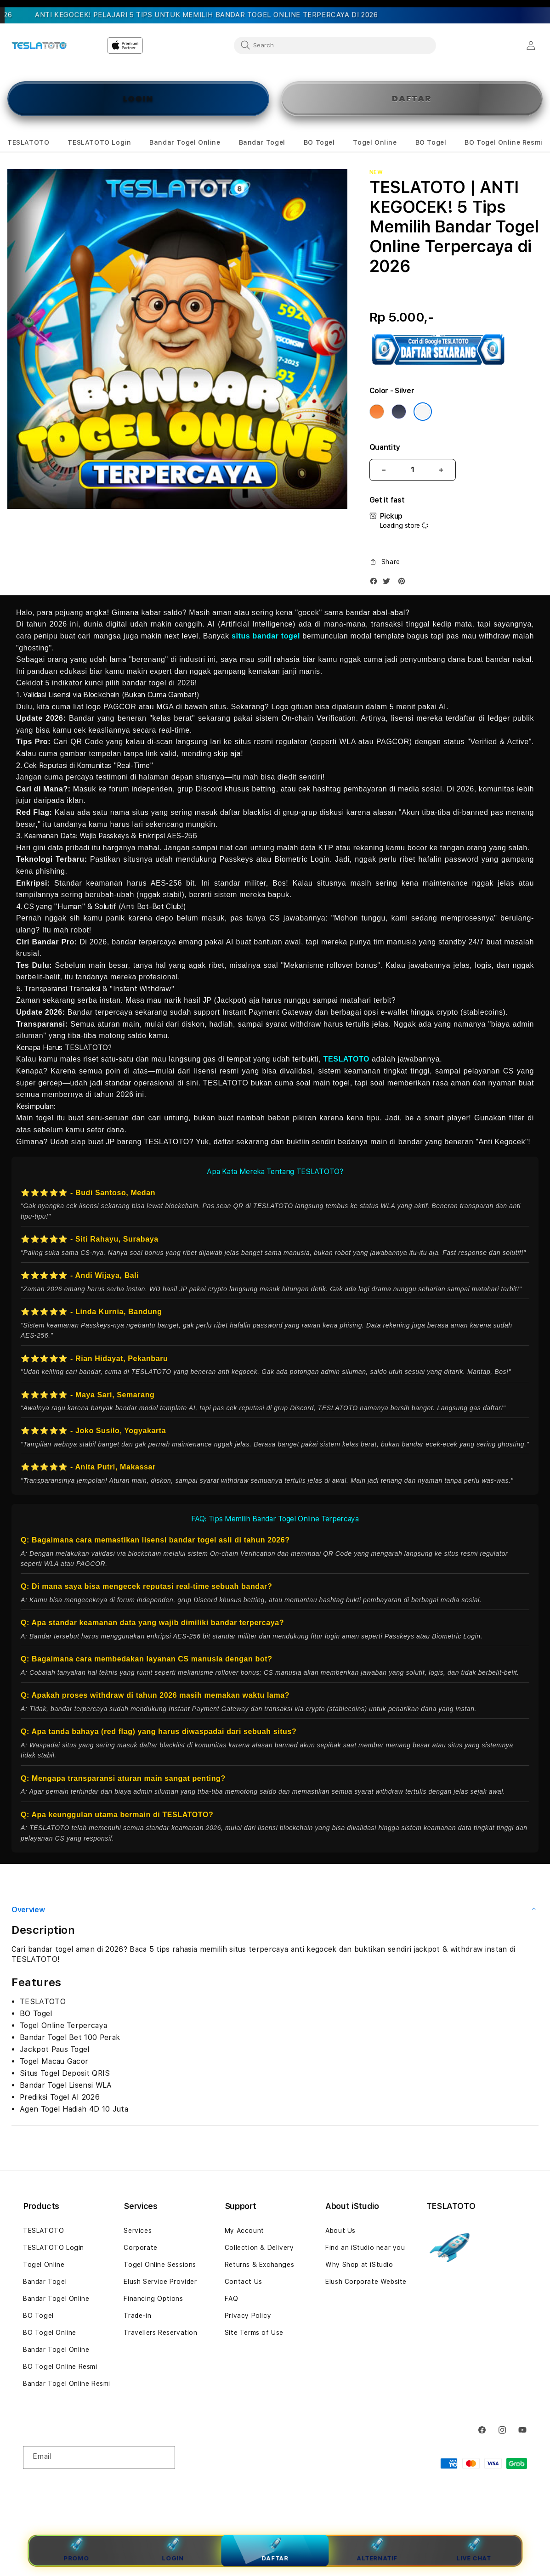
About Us (340, 2230)
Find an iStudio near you (365, 2247)
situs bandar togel (266, 636)
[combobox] (335, 45)
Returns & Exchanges (259, 2264)
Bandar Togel (45, 2281)
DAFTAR (412, 98)
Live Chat (473, 2549)
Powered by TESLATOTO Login (484, 2479)
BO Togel (38, 2315)
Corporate (140, 2247)
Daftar (275, 2549)
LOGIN (138, 98)
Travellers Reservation (160, 2332)
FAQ (231, 2298)
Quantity (384, 447)
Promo (76, 2549)
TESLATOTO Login (53, 2247)
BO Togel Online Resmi (60, 2366)
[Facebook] (375, 583)
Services (138, 2230)
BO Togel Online (49, 2332)
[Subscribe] (164, 2457)
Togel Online (43, 2264)
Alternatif (377, 2549)
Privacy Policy (248, 2315)
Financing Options (153, 2298)
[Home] (39, 45)
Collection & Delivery (259, 2247)
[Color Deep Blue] (398, 411)
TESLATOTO (346, 1059)
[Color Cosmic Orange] (376, 411)
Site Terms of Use (254, 2332)
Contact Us (243, 2281)
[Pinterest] (403, 583)
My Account (244, 2230)
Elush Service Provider (160, 2281)
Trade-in (137, 2315)
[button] (28, 143)
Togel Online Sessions (160, 2264)
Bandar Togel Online (56, 2298)
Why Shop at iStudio (359, 2264)
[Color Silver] (423, 411)
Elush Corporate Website (366, 2281)
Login (173, 2549)
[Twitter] (388, 583)
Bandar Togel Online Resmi (66, 2383)
